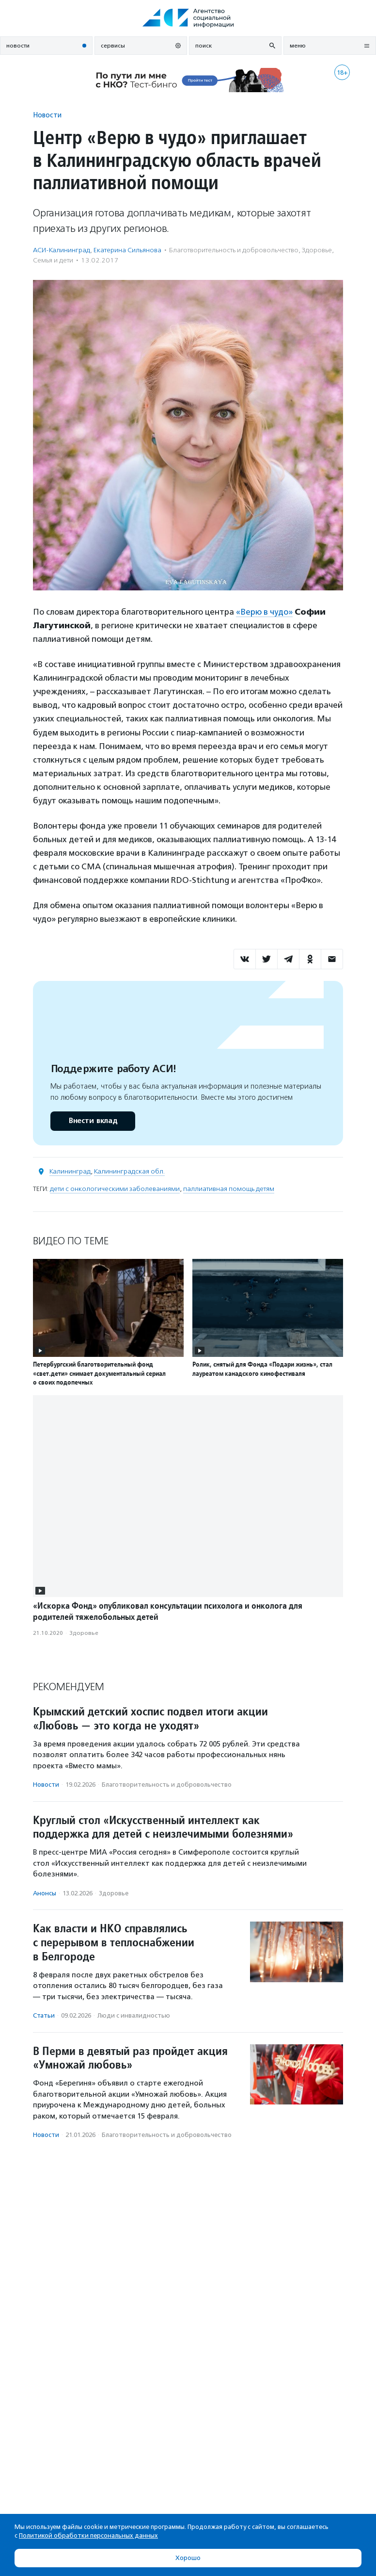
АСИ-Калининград (61, 250)
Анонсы (44, 1893)
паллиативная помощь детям (228, 1189)
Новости (47, 115)
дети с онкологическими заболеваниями (115, 1189)
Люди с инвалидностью (133, 2015)
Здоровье (317, 250)
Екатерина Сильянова (127, 250)
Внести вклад (92, 1120)
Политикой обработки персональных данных (88, 2535)
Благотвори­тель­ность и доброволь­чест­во (233, 250)
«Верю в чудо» (264, 612)
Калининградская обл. (129, 1171)
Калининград (70, 1171)
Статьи (44, 2015)
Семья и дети (53, 260)
